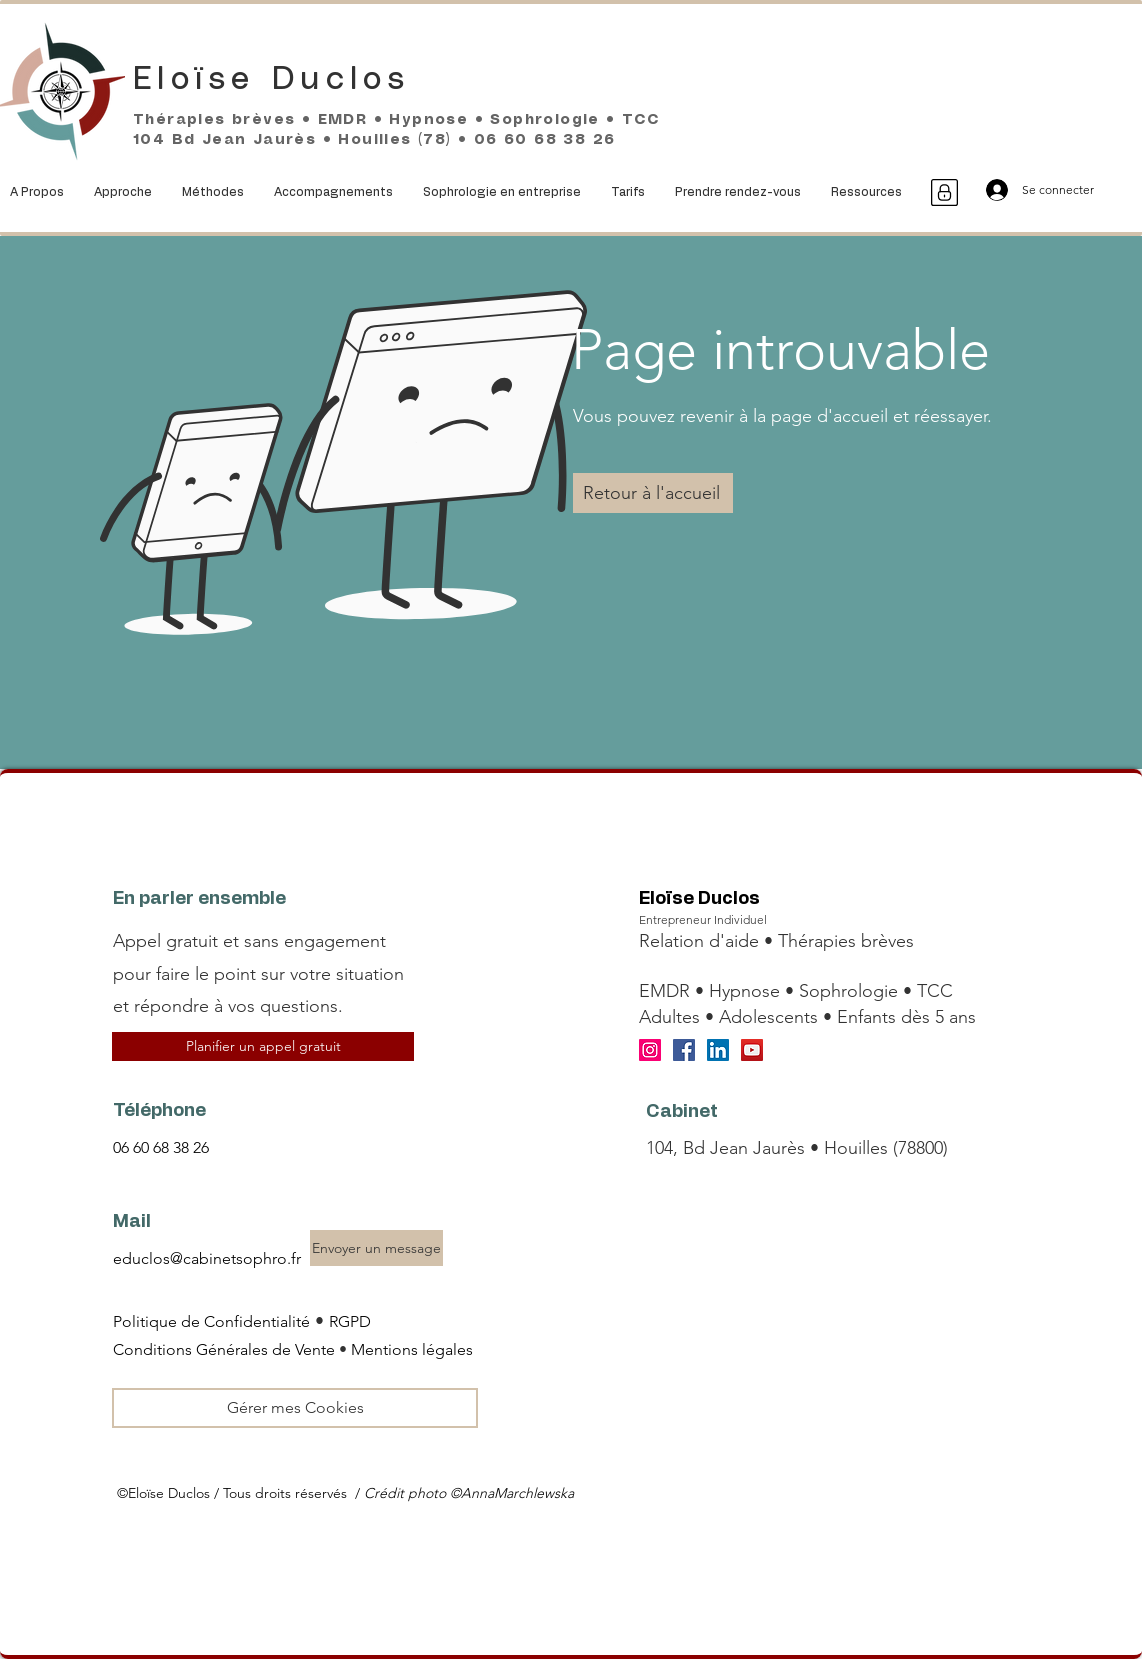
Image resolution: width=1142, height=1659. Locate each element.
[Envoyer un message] (376, 1248)
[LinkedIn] (718, 1050)
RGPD (350, 1321)
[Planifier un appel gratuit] (263, 1046)
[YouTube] (752, 1050)
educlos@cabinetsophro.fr (207, 1258)
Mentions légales (412, 1349)
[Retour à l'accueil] (653, 493)
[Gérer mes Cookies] (295, 1408)
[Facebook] (684, 1050)
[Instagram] (650, 1050)
